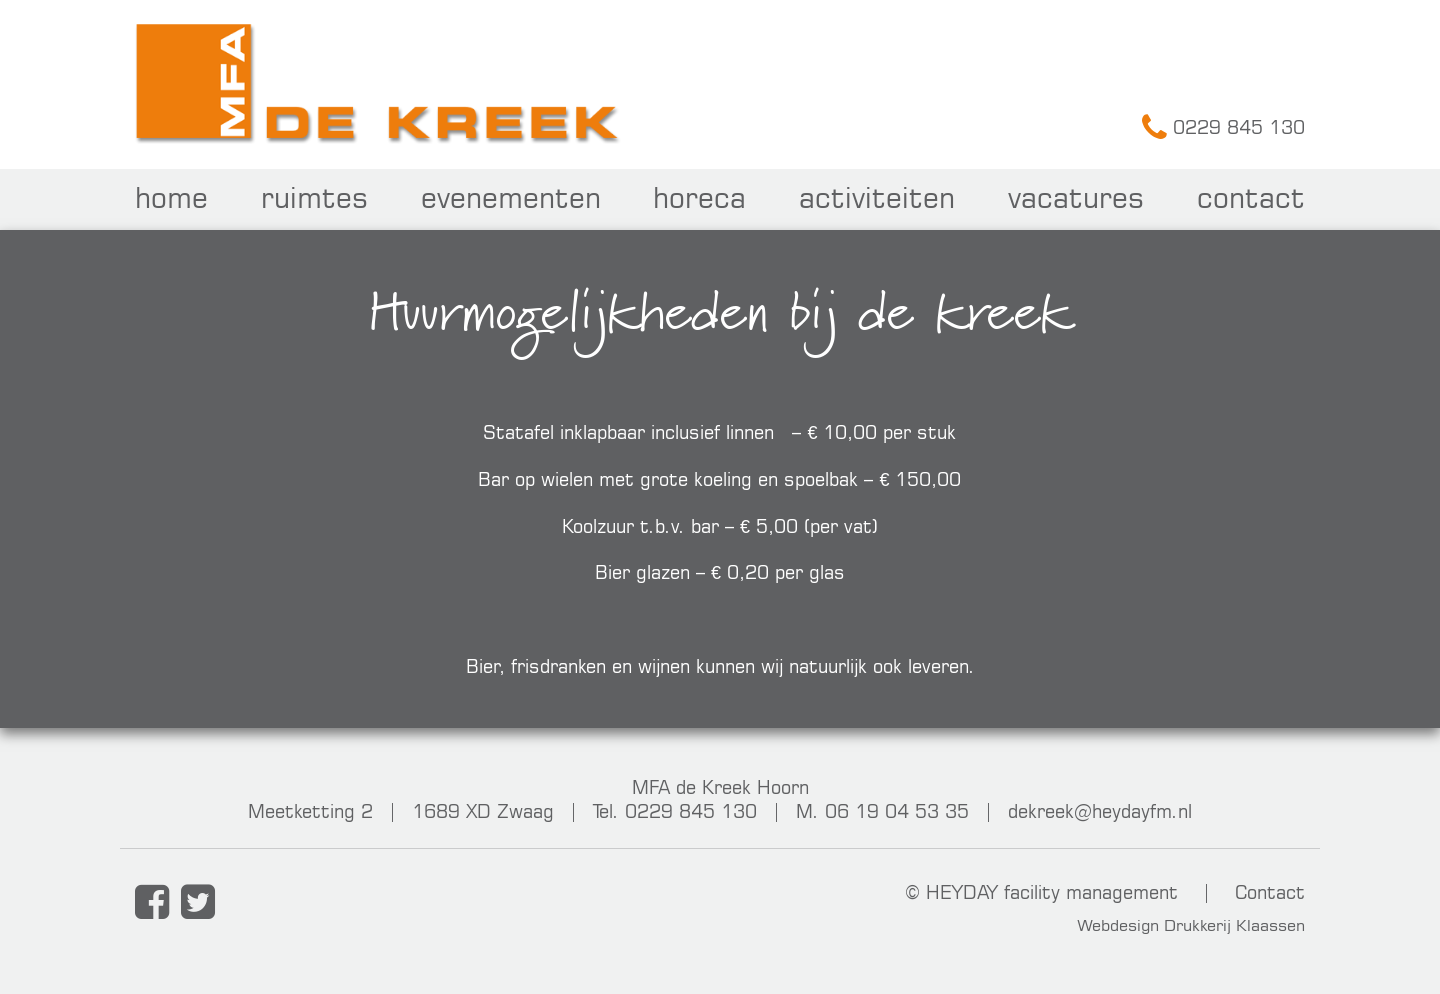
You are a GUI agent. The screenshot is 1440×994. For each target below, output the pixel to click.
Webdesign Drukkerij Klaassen (1191, 925)
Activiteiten (877, 197)
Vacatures (1076, 197)
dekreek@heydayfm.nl (1100, 811)
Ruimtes (314, 197)
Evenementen (511, 197)
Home (171, 197)
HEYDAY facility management (1052, 892)
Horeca (699, 197)
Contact (1251, 197)
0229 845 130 (1223, 127)
